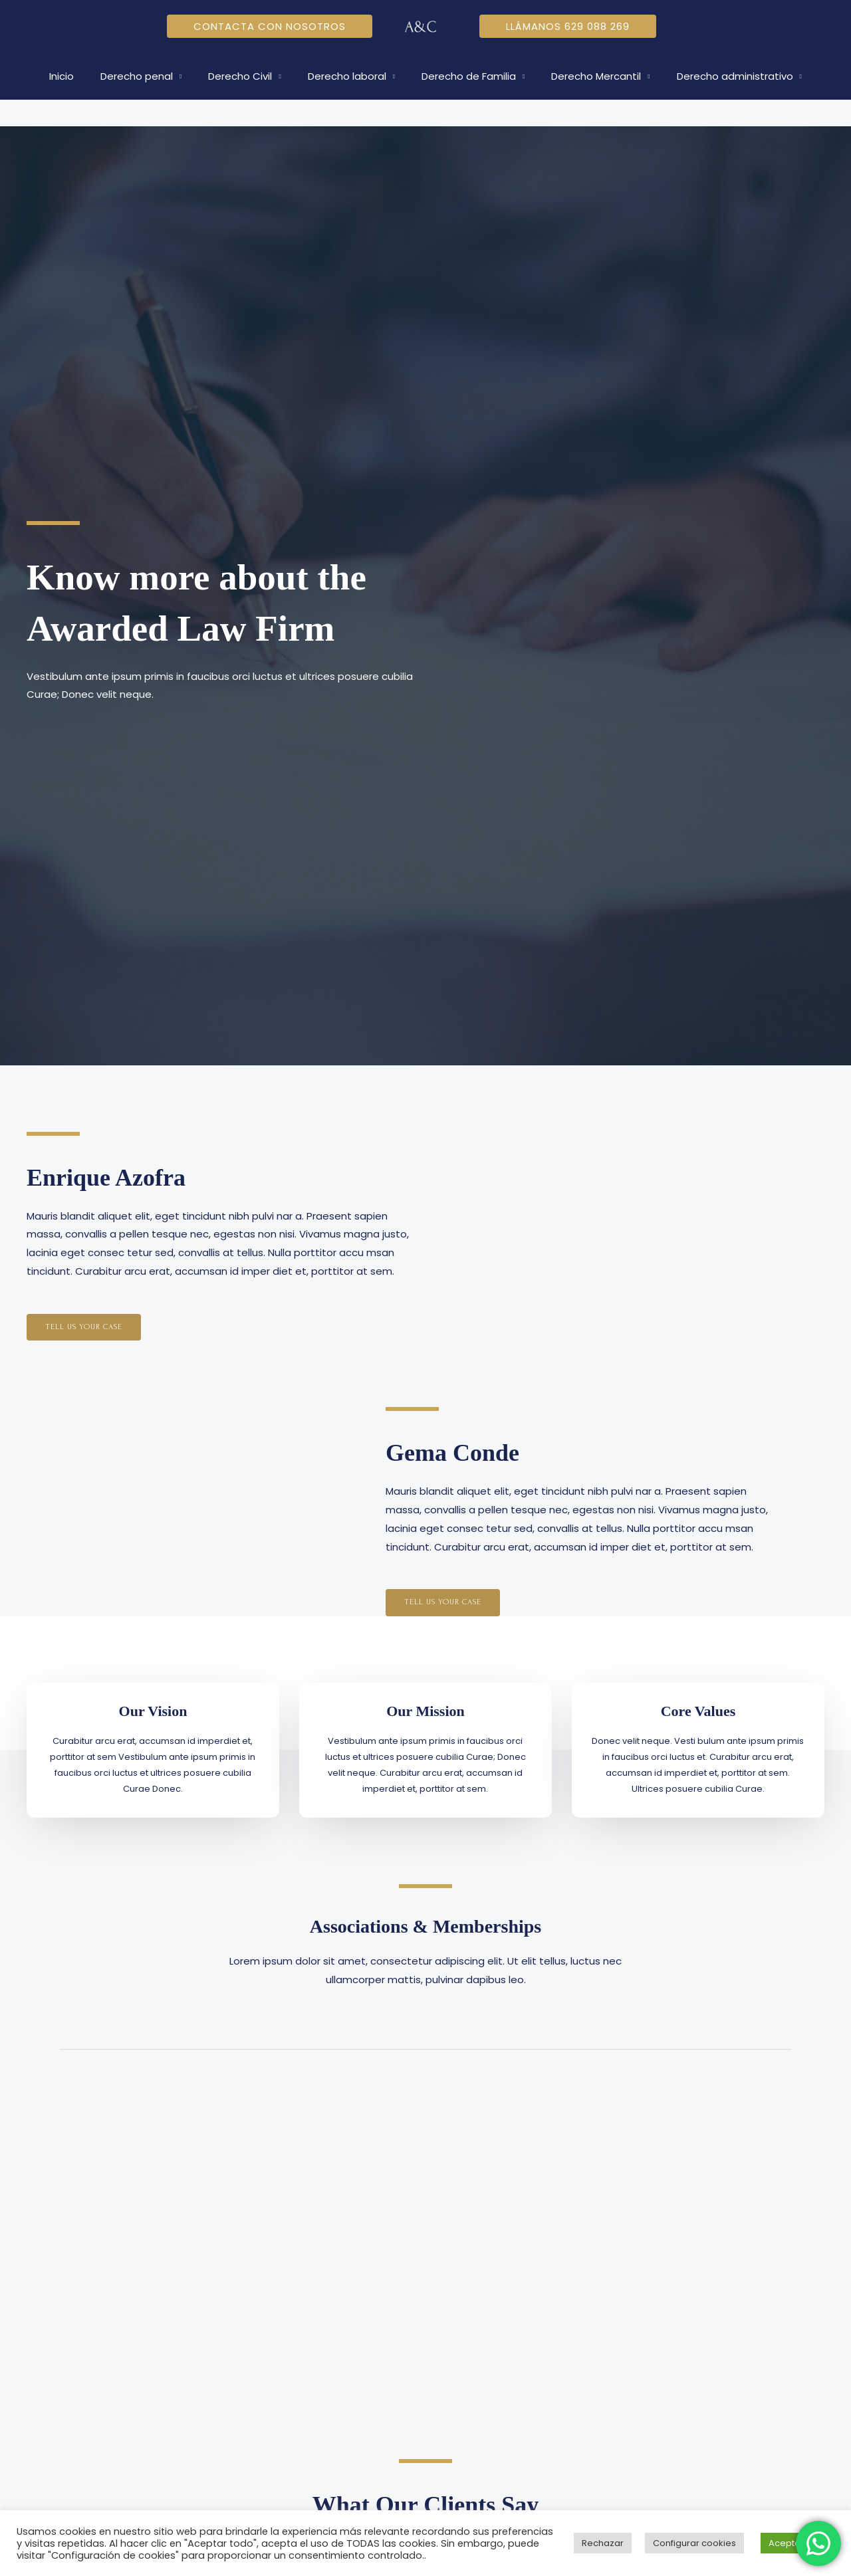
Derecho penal (150, 76)
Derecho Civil (247, 76)
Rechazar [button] (603, 2543)
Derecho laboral (347, 76)
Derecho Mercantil (583, 76)
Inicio (81, 76)
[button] (269, 26)
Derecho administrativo (715, 76)
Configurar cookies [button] (694, 2543)
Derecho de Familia (462, 76)
